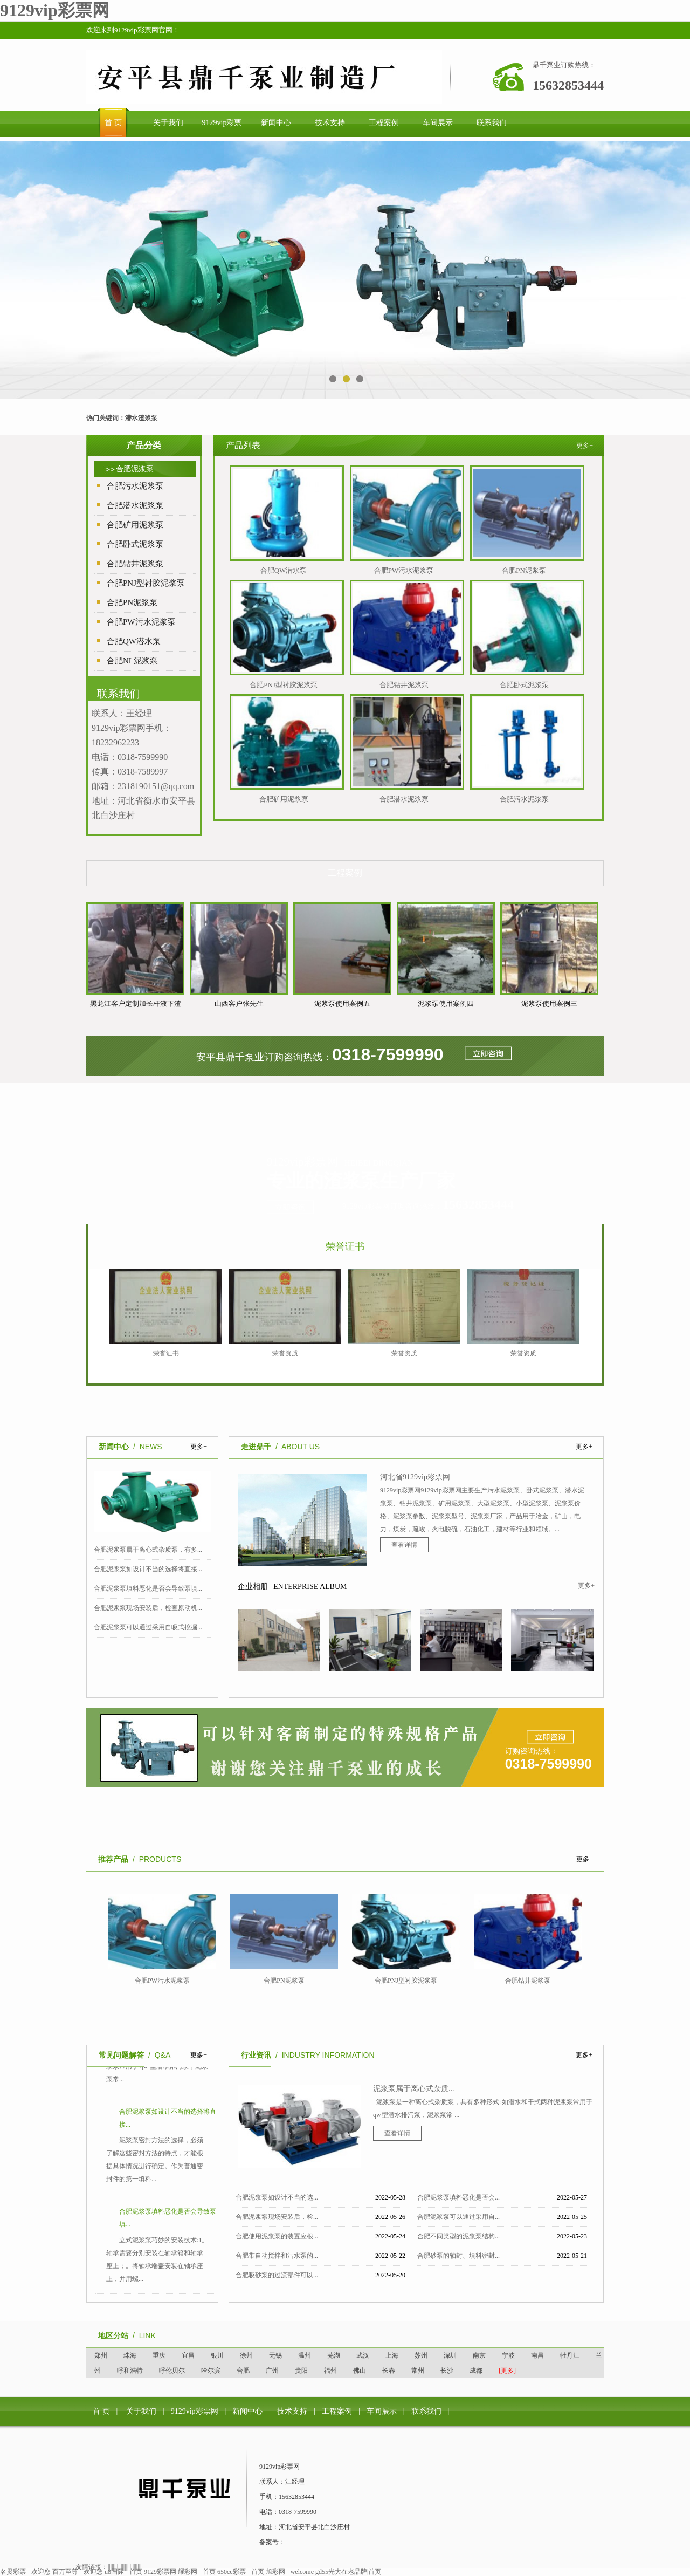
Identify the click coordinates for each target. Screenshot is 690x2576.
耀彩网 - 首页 (197, 2571)
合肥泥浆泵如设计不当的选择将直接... (148, 1569)
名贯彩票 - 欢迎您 (25, 2571)
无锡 (275, 2355)
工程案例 (345, 873)
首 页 (101, 2411)
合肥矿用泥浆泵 (135, 524)
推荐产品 (113, 1859)
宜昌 (188, 2355)
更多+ (584, 445)
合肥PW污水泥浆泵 (141, 622)
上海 (391, 2355)
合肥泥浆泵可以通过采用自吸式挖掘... (148, 1627)
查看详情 (404, 1545)
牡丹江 (569, 2355)
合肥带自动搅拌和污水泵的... (277, 2255)
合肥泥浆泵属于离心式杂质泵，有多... (148, 1549)
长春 (388, 2370)
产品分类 (144, 445)
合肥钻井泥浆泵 (135, 563)
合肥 (243, 2370)
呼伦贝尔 (172, 2370)
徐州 (246, 2355)
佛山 (359, 2370)
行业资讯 (256, 2055)
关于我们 (141, 2411)
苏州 (421, 2355)
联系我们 (426, 2411)
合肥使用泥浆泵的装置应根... (277, 2236)
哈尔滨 (210, 2370)
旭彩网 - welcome (290, 2571)
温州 (304, 2355)
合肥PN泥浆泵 (132, 602)
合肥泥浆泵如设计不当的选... (277, 2197)
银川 (217, 2355)
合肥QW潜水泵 (134, 641)
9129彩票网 (160, 2571)
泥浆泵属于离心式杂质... (413, 2089)
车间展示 (382, 2411)
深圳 (450, 2355)
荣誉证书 (345, 1246)
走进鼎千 (256, 1447)
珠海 (129, 2355)
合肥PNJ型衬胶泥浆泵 (146, 583)
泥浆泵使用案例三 (549, 1003)
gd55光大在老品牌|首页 (348, 2571)
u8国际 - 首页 (123, 2571)
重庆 (159, 2355)
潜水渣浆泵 (141, 418)
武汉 (362, 2355)
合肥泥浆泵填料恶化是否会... (458, 2197)
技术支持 (292, 2411)
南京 (479, 2355)
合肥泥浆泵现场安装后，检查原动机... (148, 1608)
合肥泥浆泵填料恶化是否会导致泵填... (148, 1588)
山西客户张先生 (239, 1003)
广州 (272, 2370)
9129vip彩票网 (54, 10)
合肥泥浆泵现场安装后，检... (277, 2217)
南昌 (537, 2355)
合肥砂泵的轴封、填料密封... (458, 2255)
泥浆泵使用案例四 (446, 1003)
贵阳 (301, 2370)
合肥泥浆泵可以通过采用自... (458, 2217)
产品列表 (243, 445)
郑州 (100, 2355)
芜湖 (333, 2355)
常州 (417, 2370)
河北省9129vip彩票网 (415, 1477)
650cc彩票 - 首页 (240, 2571)
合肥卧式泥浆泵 (135, 544)
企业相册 (253, 1586)
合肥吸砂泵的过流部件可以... (277, 2275)
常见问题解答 (121, 2055)
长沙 (446, 2370)
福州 (330, 2370)
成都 (476, 2370)
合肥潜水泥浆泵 (135, 505)
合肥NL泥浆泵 (132, 660)
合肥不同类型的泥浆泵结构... (458, 2236)
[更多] (507, 2370)
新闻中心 (114, 1447)
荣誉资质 (288, 1353)
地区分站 (113, 2336)
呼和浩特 (130, 2370)
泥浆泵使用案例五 (342, 1003)
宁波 (508, 2355)
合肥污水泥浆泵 (135, 486)
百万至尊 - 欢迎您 (77, 2571)
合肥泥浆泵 (135, 469)
